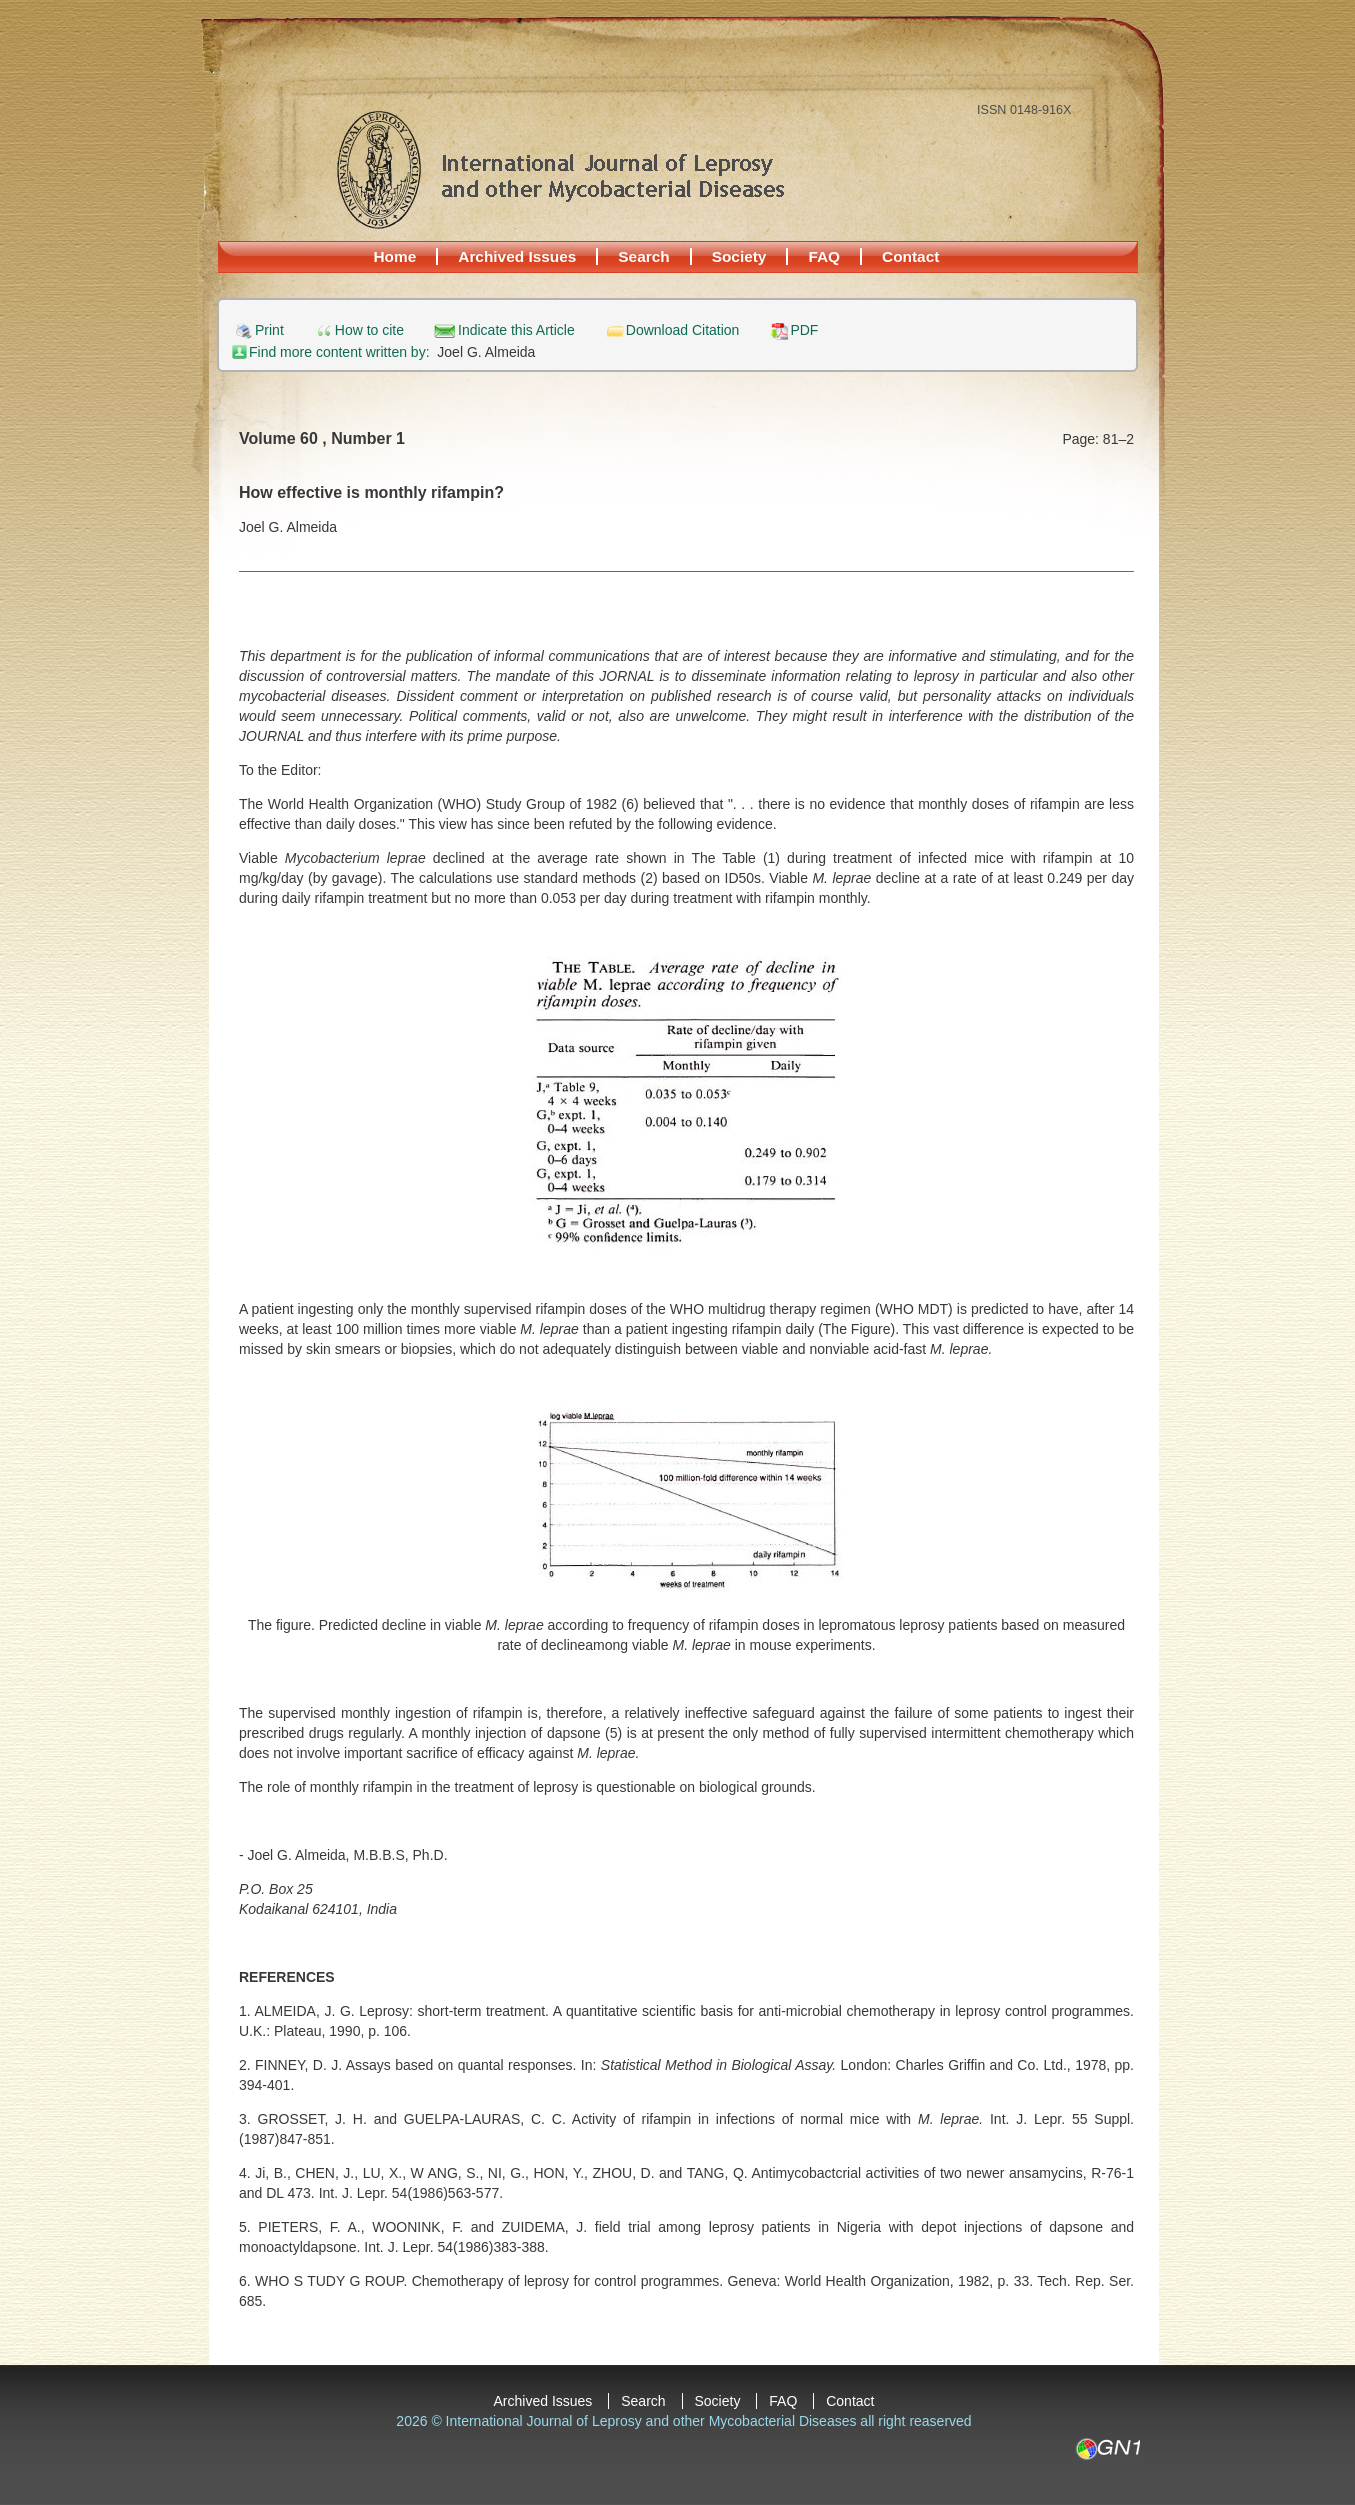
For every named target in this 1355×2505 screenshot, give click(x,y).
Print (269, 330)
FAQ (824, 256)
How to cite (369, 330)
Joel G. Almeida (486, 352)
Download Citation (683, 330)
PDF (804, 330)
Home (395, 256)
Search (643, 256)
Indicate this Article (516, 330)
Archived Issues (517, 256)
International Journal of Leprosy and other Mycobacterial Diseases (560, 169)
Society (739, 256)
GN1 (1107, 2449)
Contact (910, 256)
